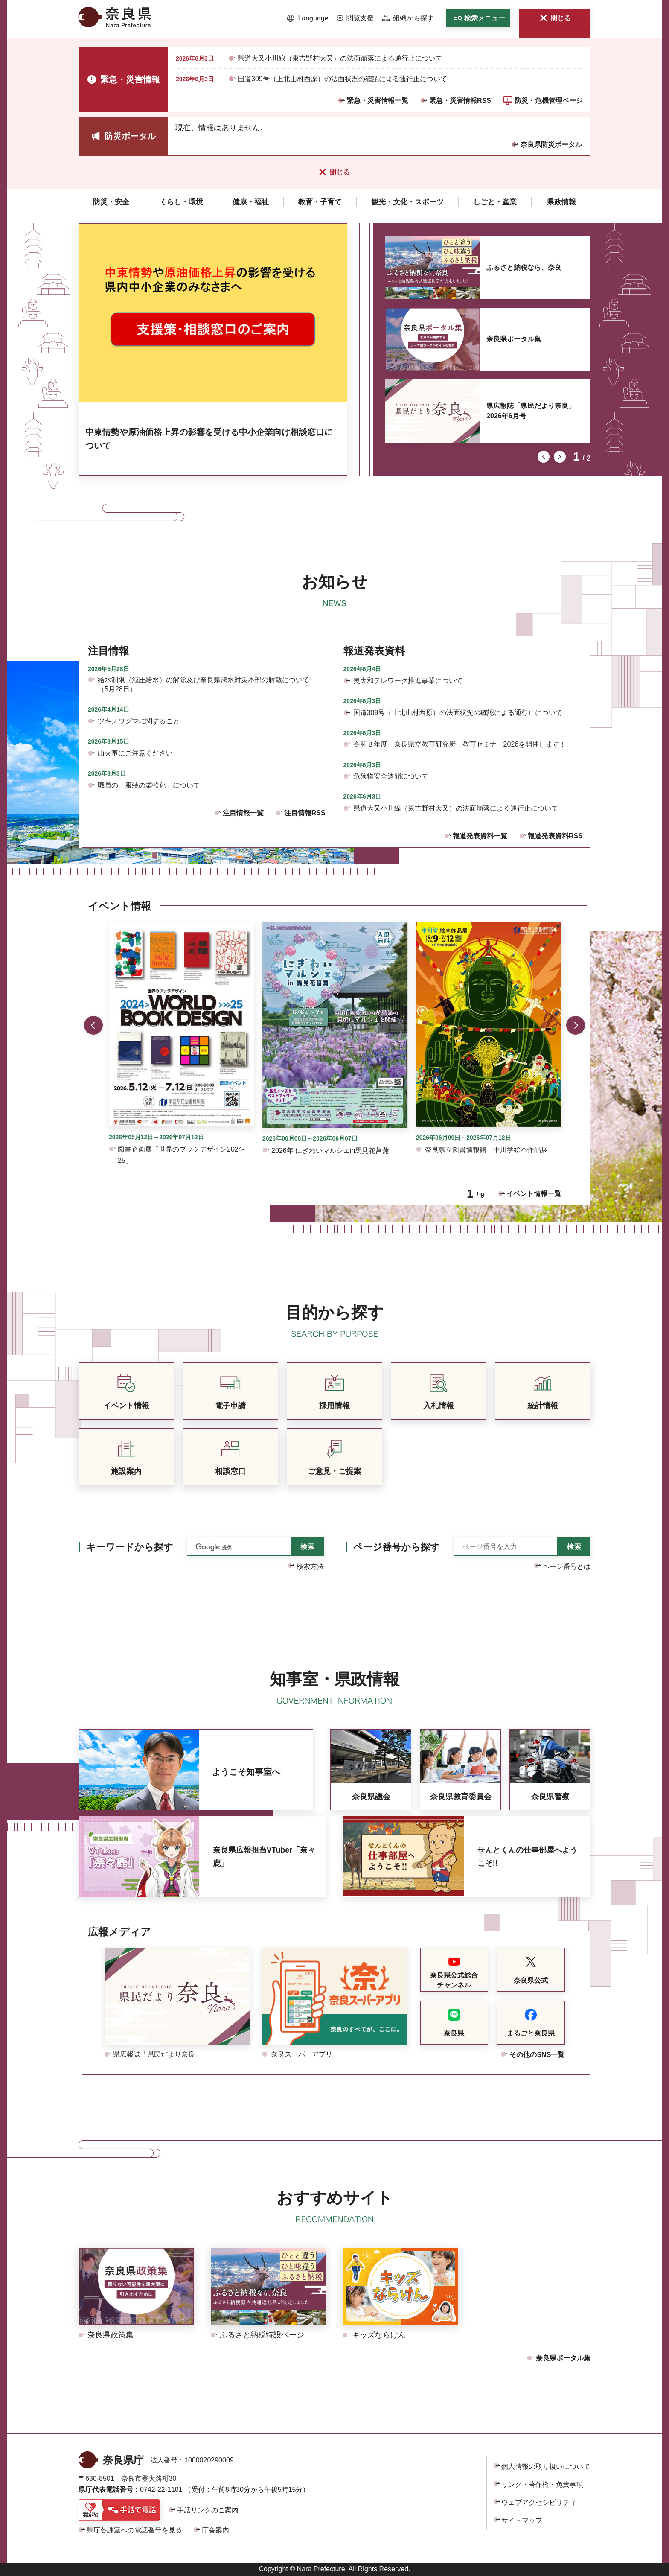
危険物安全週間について (390, 776)
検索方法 (310, 1566)
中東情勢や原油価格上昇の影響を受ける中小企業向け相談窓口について (209, 438)
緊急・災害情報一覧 (377, 100)
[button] (308, 18)
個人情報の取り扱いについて (545, 2466)
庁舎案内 (215, 2530)
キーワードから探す (129, 1547)
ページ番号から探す (396, 1547)
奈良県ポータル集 (513, 339)
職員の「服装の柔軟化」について (149, 785)
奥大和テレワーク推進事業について (407, 680)
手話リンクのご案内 (208, 2510)
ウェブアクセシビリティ (538, 2502)
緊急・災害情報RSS (460, 100)
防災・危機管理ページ (549, 100)
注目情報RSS (305, 813)
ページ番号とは (566, 1566)
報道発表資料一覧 (480, 836)
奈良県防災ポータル (551, 144)
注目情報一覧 (243, 813)
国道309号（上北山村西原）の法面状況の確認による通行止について (342, 78)
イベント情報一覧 (533, 1193)
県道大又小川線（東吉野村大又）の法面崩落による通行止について (340, 58)
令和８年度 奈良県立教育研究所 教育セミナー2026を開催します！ (460, 744)
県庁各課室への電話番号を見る (134, 2530)
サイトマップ (521, 2520)
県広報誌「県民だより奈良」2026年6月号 (530, 411)
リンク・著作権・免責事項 (542, 2484)
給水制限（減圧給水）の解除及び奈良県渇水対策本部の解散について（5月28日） (203, 684)
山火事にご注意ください (135, 753)
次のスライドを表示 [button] (560, 457)
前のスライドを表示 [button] (544, 457)
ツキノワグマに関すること (139, 721)
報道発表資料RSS (555, 836)
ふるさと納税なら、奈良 (523, 267)
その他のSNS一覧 (536, 2054)
